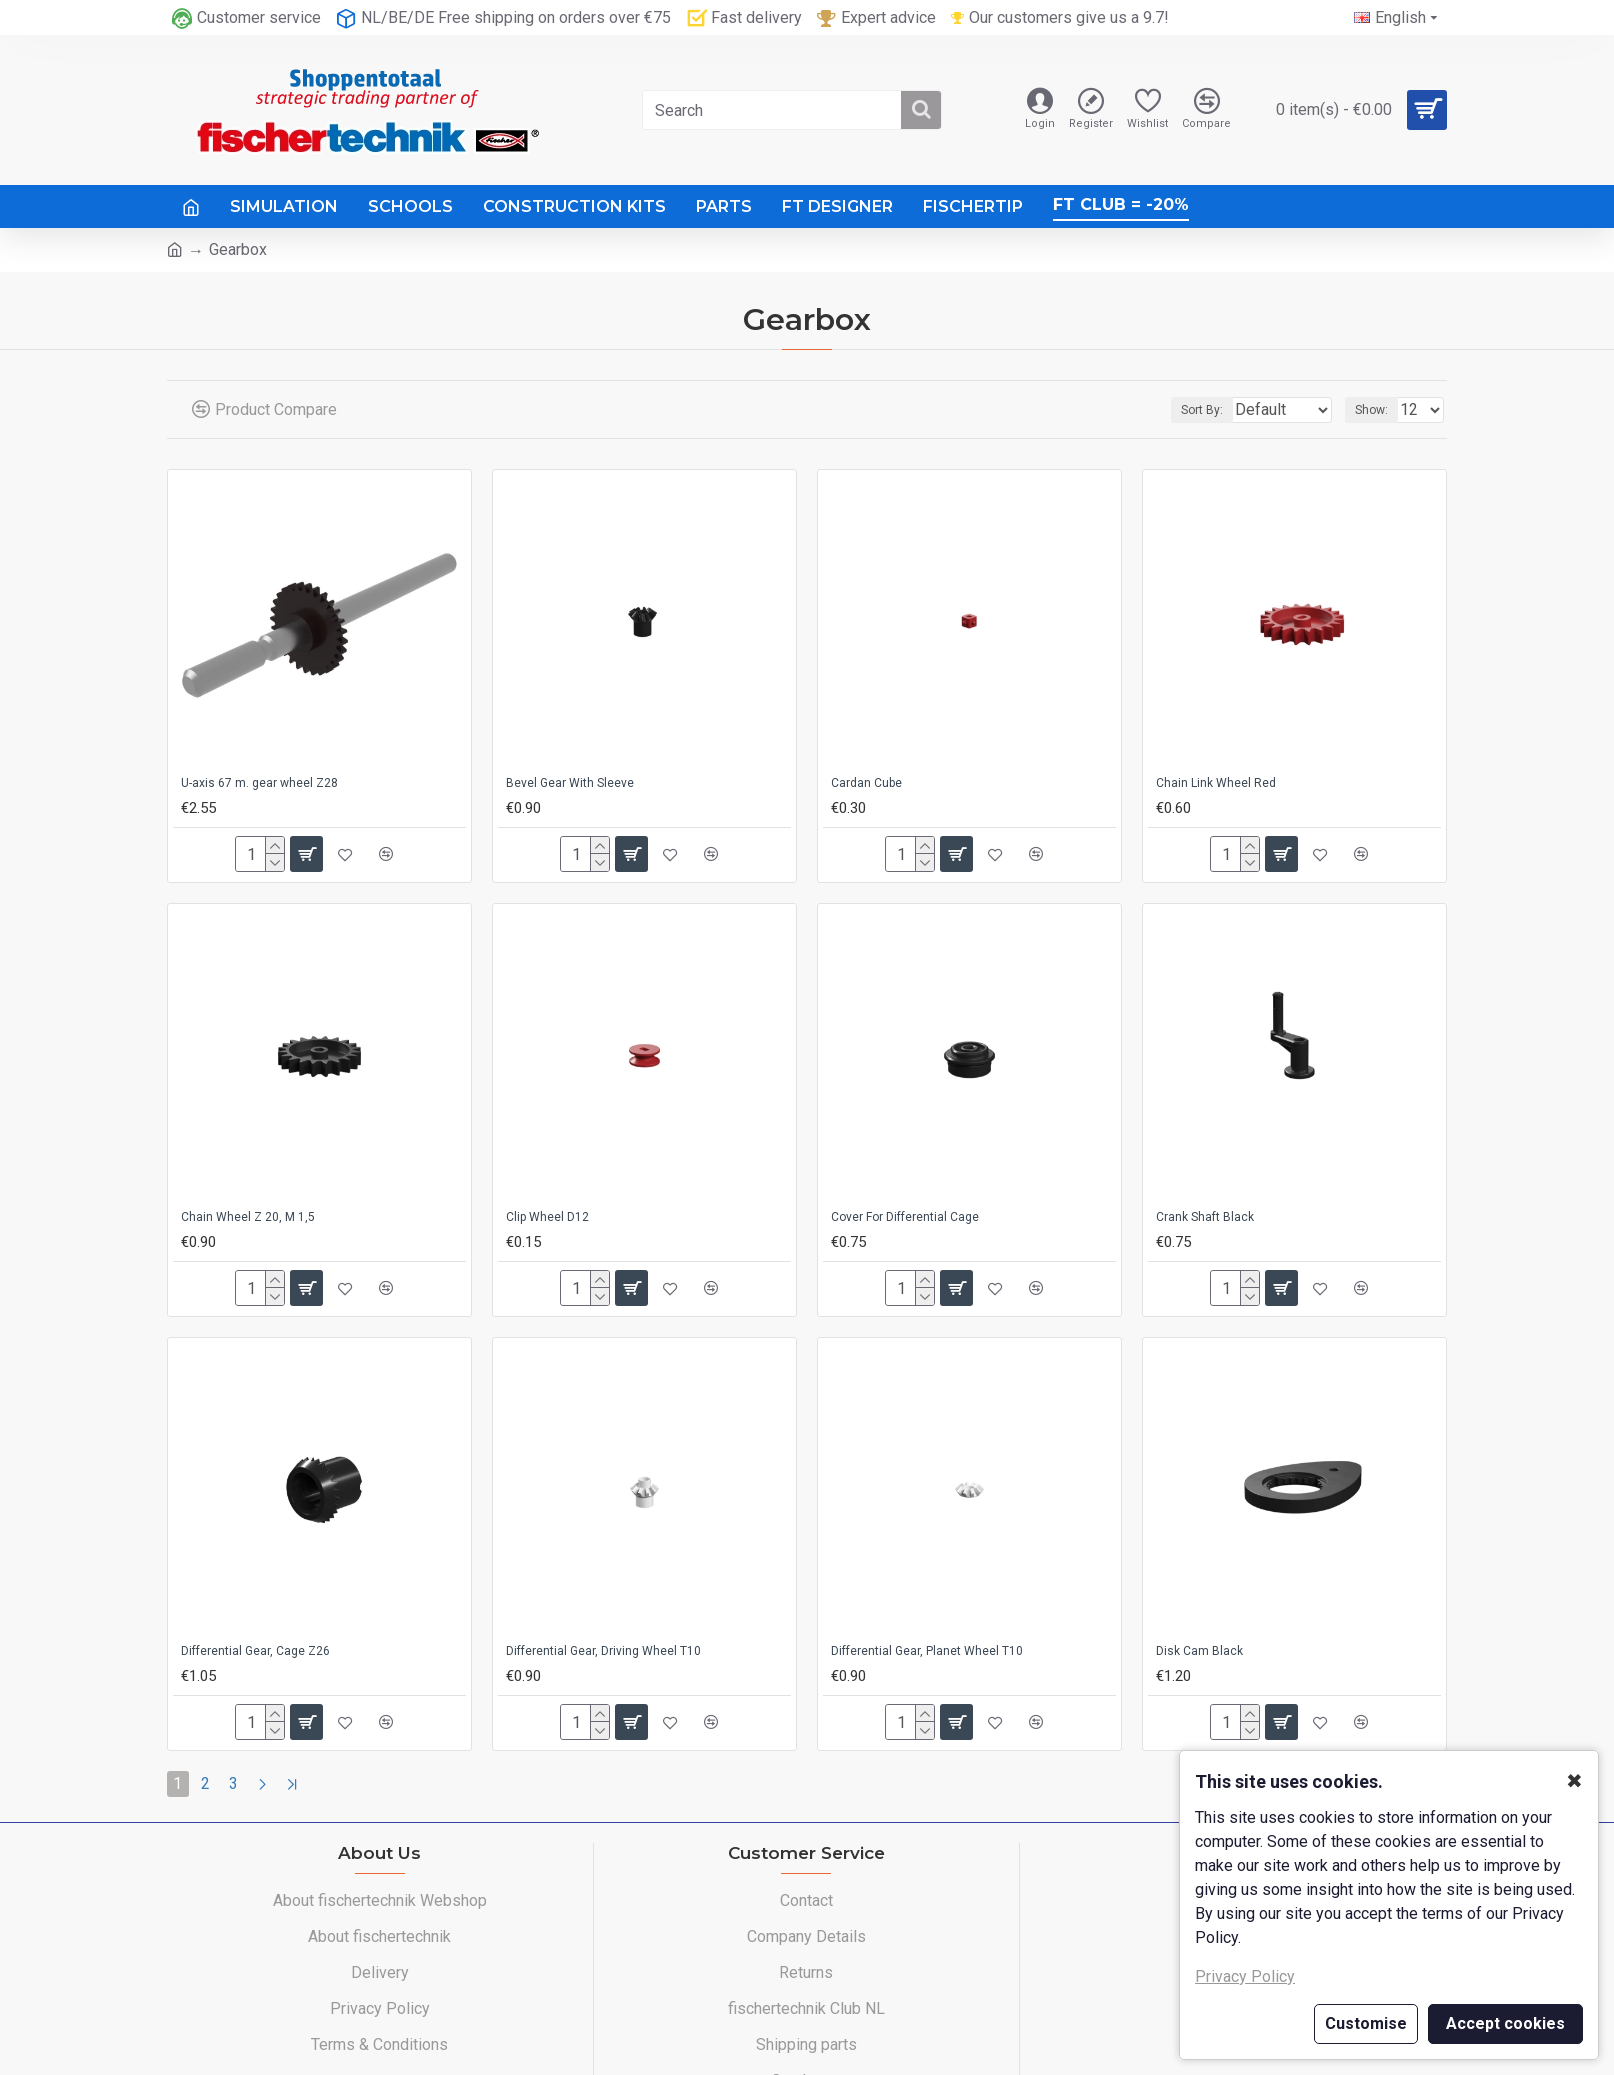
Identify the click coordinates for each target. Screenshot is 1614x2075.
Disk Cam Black (1199, 1651)
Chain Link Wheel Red (1216, 783)
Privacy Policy (1245, 1976)
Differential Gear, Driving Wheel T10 (603, 1651)
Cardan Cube (866, 783)
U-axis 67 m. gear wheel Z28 (259, 783)
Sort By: (1189, 410)
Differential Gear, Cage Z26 (255, 1651)
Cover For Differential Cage (905, 1217)
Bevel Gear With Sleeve (570, 783)
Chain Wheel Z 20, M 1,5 (248, 1217)
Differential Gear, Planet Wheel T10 (927, 1651)
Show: (1377, 410)
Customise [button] (1366, 2023)
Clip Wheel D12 (547, 1217)
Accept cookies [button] (1505, 2023)
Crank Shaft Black (1205, 1217)
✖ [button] (1574, 1781)
